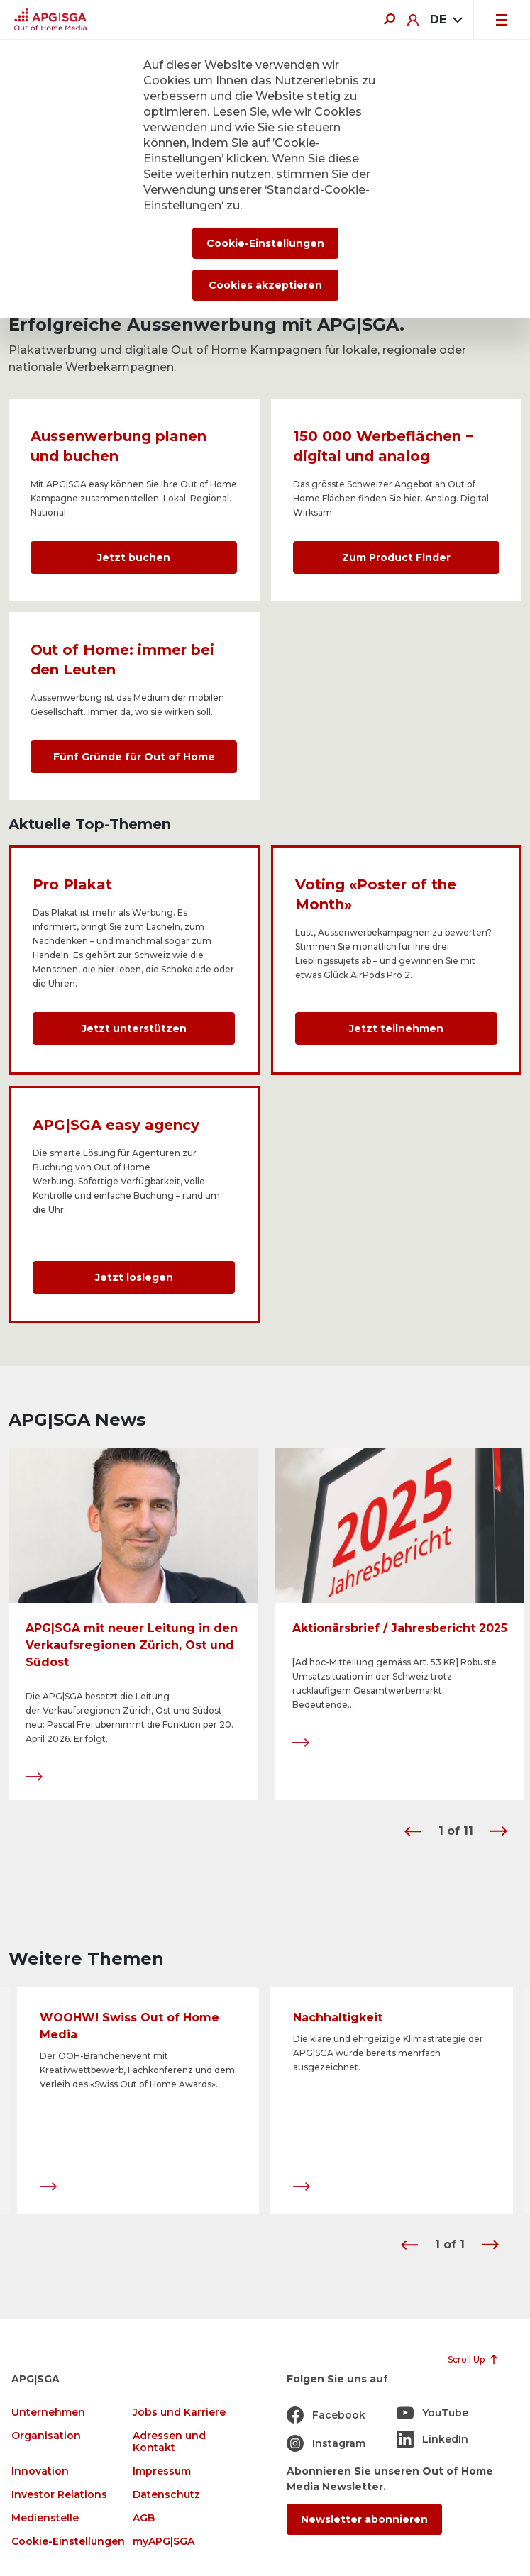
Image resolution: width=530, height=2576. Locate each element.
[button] (413, 1831)
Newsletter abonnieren (364, 2519)
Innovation (40, 2471)
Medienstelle (45, 2518)
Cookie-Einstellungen (68, 2542)
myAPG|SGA (163, 2542)
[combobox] (446, 19)
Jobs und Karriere (179, 2412)
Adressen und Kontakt (169, 2442)
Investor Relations (59, 2495)
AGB (144, 2518)
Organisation (46, 2436)
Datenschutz (166, 2495)
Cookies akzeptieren (265, 285)
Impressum (162, 2471)
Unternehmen (48, 2412)
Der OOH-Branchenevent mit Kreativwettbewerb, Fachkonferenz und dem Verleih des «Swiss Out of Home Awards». (137, 2071)
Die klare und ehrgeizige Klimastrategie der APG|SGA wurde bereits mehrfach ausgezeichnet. (388, 2054)
